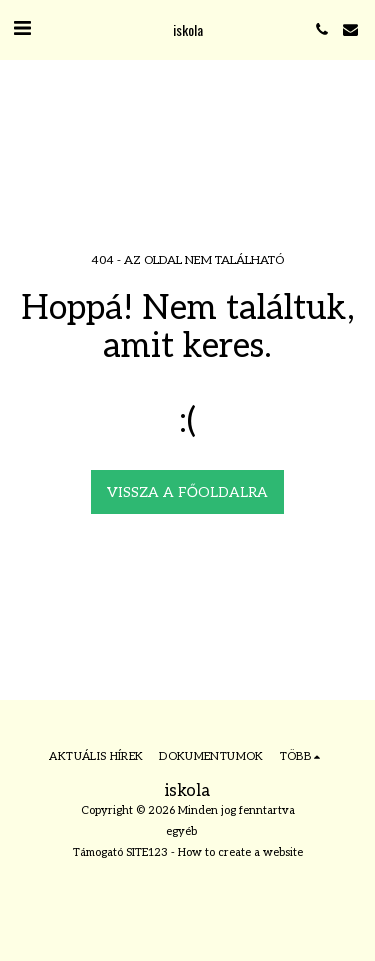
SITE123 (147, 852)
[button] (22, 29)
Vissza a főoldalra (187, 492)
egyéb (181, 831)
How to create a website (240, 852)
